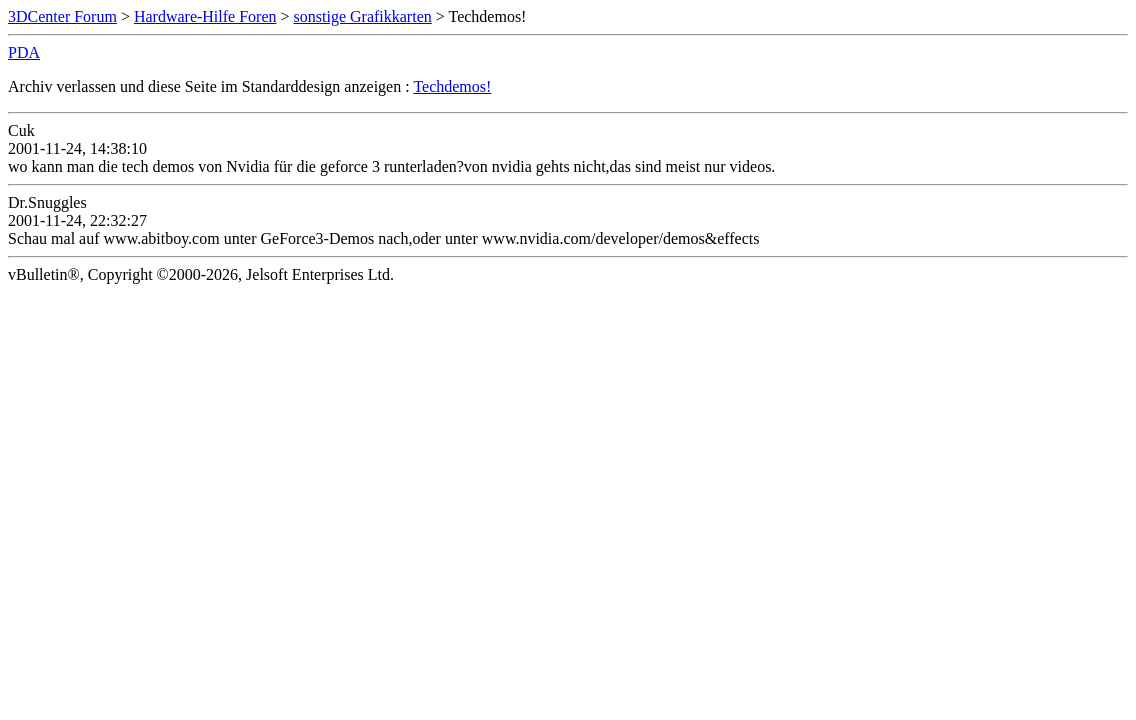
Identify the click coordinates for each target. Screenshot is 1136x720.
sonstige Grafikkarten (363, 16)
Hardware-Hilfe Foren (205, 16)
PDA (24, 52)
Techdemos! (452, 86)
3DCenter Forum (62, 16)
